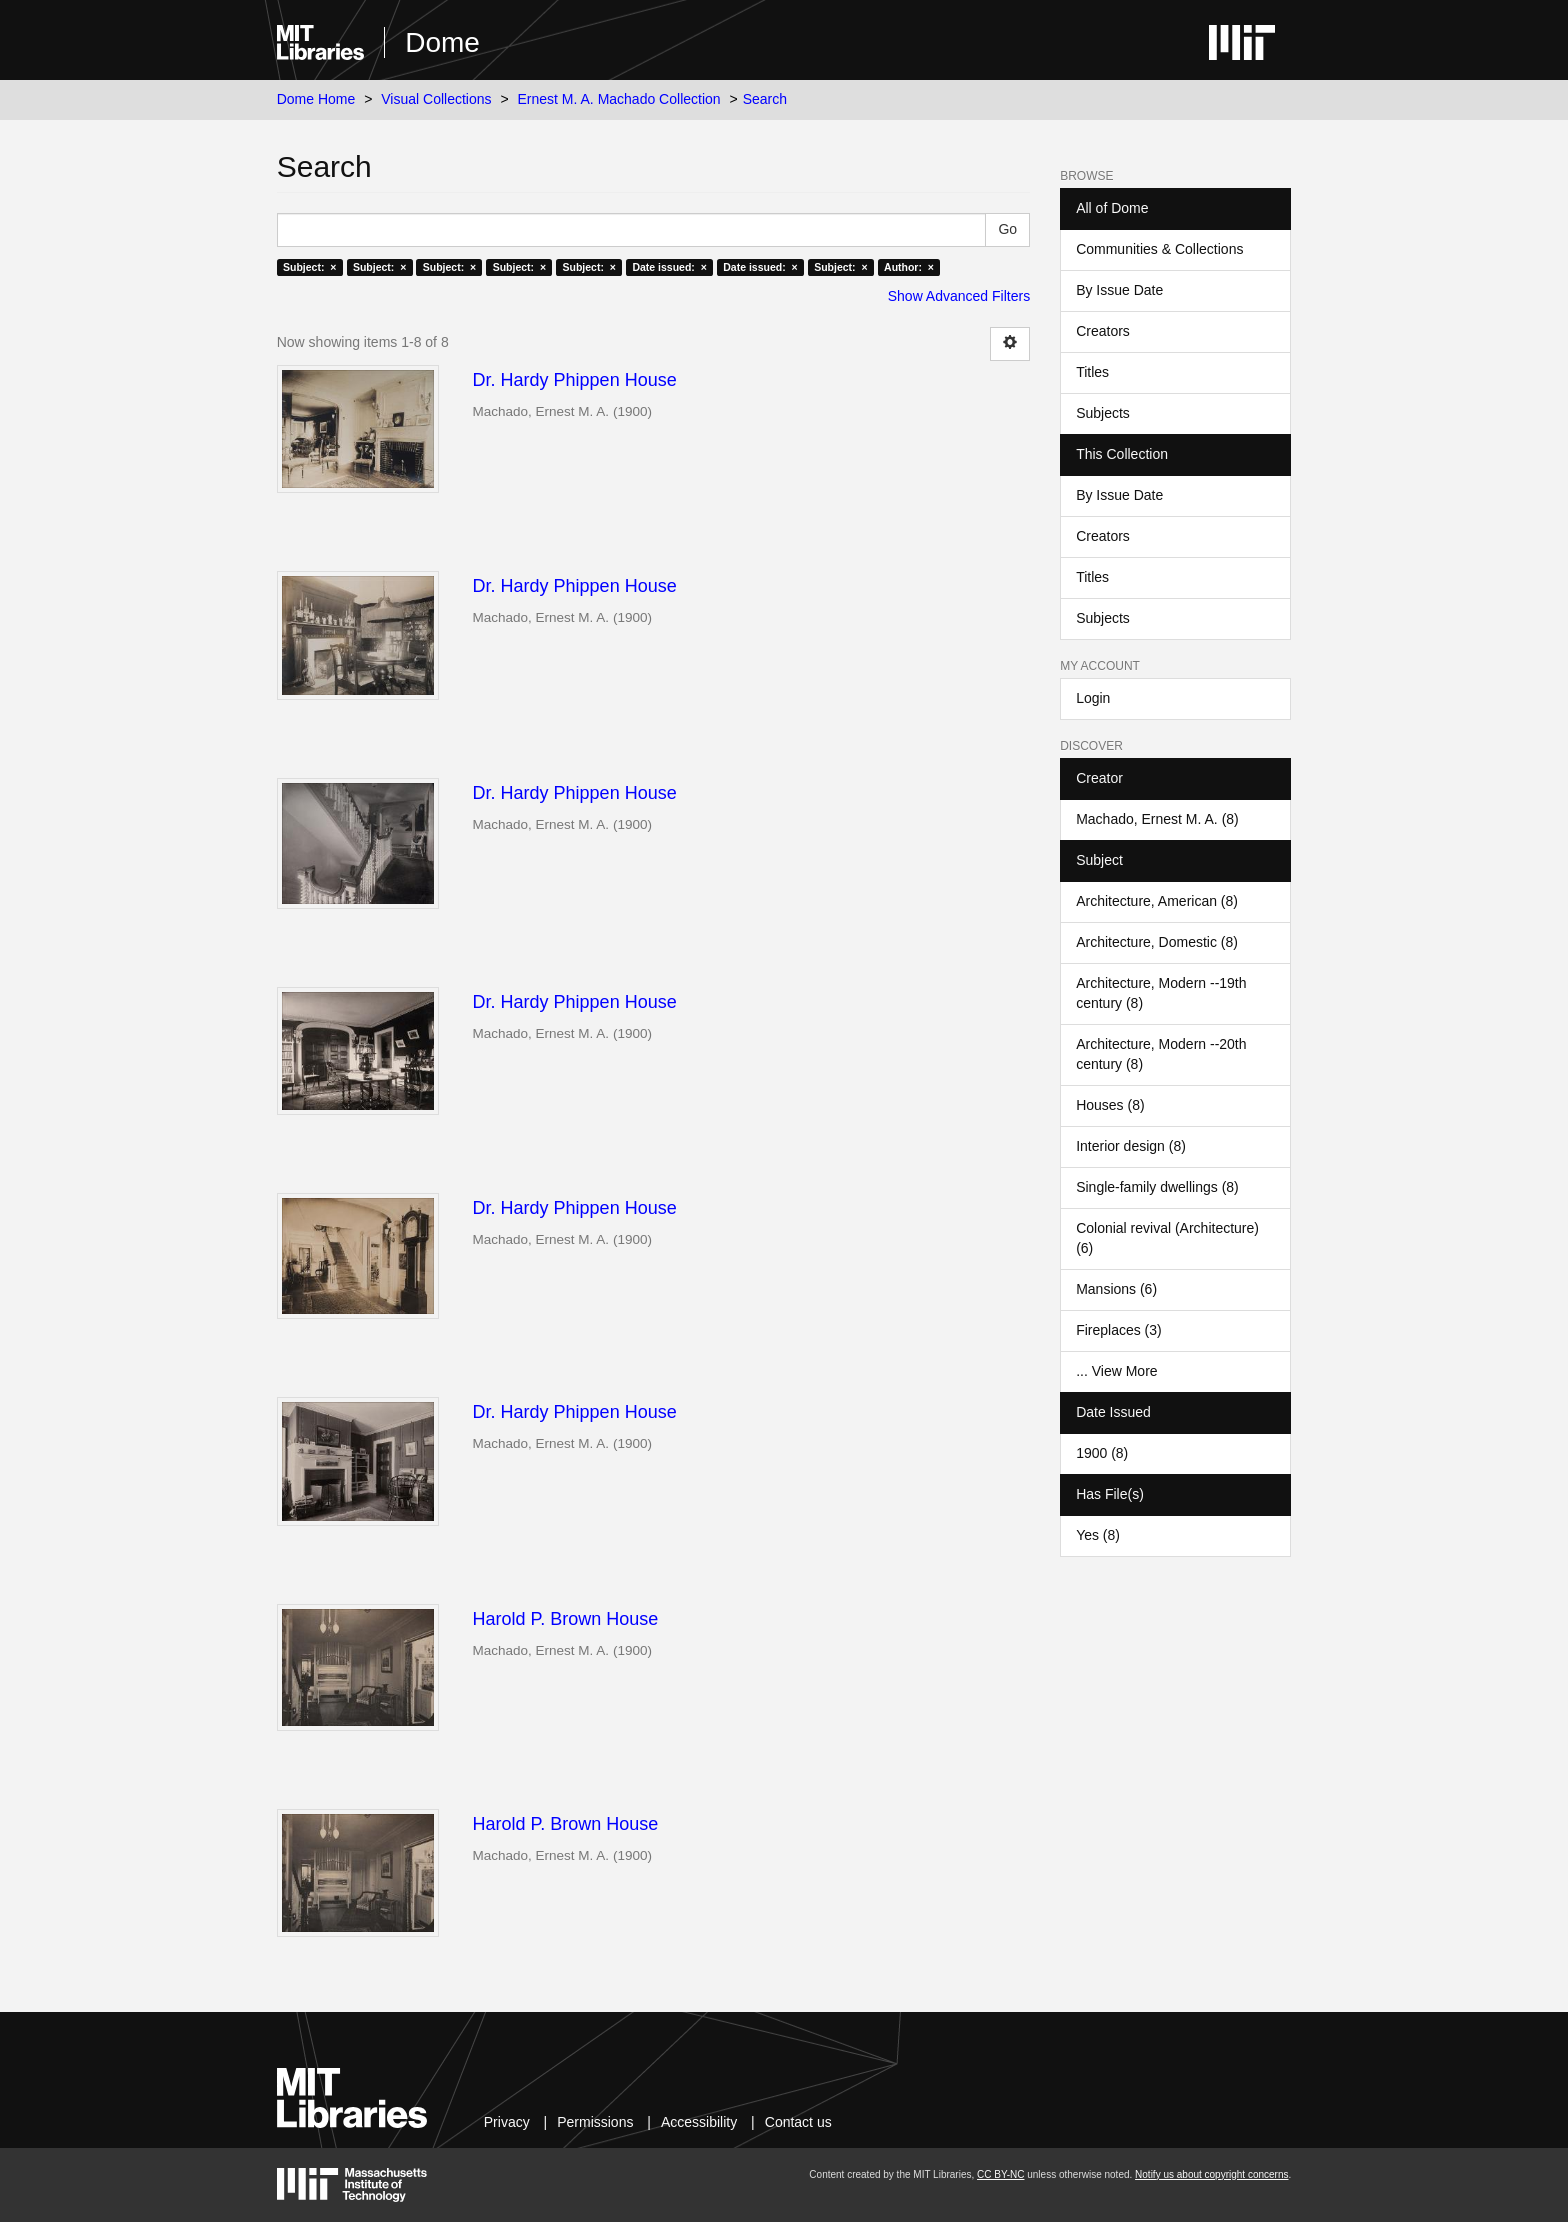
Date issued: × (669, 267)
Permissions (595, 2122)
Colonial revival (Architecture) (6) (1167, 1238)
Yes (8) (1098, 1535)
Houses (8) (1110, 1105)
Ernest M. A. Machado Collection (619, 99)
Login (1093, 698)
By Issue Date (1119, 290)
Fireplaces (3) (1119, 1330)
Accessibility (699, 2122)
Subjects (1103, 413)
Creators (1103, 331)
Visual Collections (436, 99)
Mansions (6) (1116, 1289)
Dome (442, 42)
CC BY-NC (1000, 2174)
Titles (1092, 372)
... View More (1116, 1371)
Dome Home (316, 99)
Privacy (507, 2122)
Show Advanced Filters (959, 296)
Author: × (909, 267)
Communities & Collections (1159, 249)
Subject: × (309, 267)
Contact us (798, 2122)
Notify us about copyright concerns (1211, 2174)
